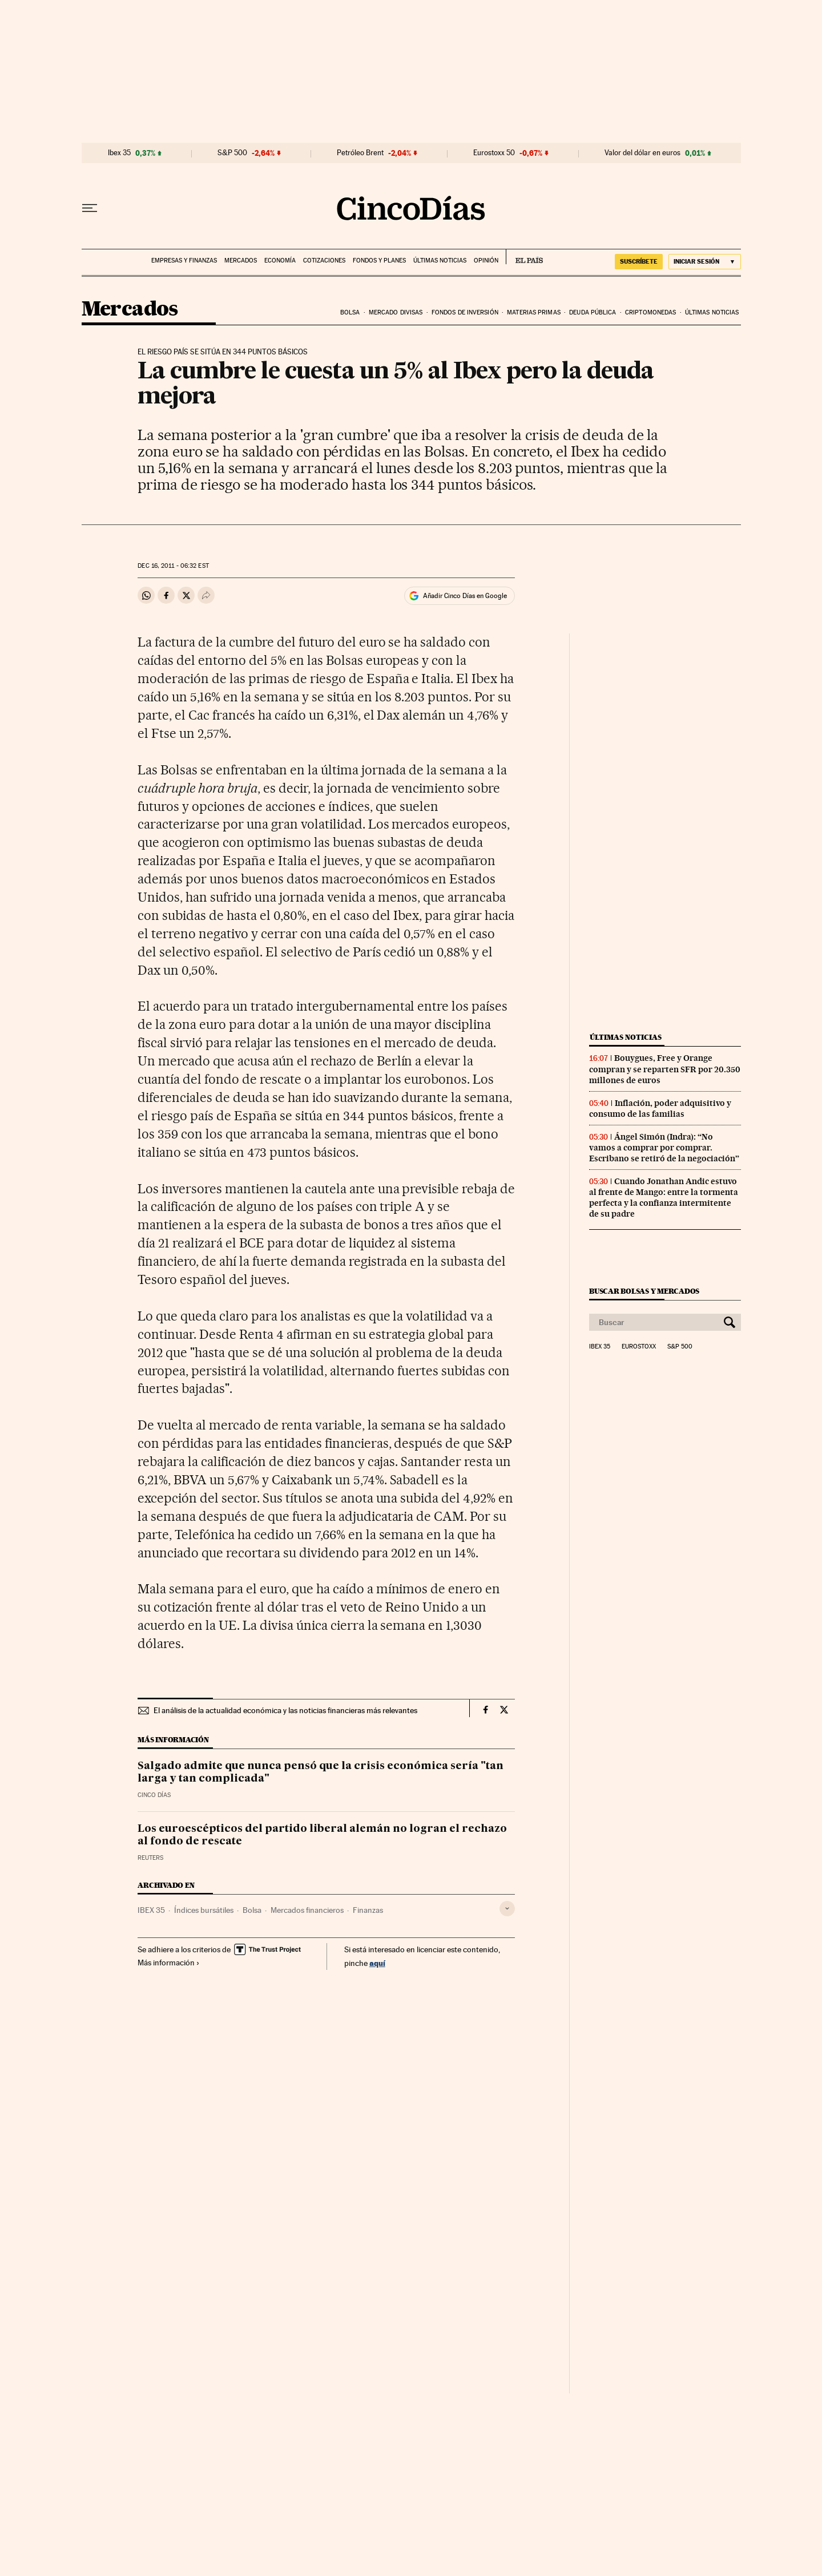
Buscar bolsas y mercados (644, 1291)
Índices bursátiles (203, 1910)
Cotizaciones (324, 260)
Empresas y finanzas (184, 260)
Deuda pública (592, 312)
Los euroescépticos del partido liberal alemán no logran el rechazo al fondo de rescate (322, 1835)
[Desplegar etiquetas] (507, 1908)
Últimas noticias (439, 260)
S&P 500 (232, 153)
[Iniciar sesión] (704, 261)
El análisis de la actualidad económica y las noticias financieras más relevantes (285, 1710)
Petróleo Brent (360, 153)
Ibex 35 (119, 153)
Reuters (150, 1858)
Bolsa (350, 312)
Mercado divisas (396, 312)
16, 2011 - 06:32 (173, 566)
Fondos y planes (379, 260)
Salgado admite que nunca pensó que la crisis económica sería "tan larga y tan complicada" (320, 1772)
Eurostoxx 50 (494, 153)
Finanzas (368, 1910)
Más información (169, 1962)
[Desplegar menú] (90, 208)
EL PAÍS (524, 256)
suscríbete (639, 261)
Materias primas (534, 312)
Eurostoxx (639, 1346)
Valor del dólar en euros (642, 153)
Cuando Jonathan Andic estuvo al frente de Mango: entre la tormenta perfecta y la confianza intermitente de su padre (663, 1197)
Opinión (486, 260)
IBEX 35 (151, 1910)
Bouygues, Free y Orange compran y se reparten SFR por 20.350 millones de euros (664, 1069)
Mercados (240, 260)
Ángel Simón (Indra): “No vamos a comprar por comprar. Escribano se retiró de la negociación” (664, 1148)
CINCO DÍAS (154, 1795)
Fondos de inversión (465, 312)
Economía (280, 260)
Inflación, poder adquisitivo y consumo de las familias (660, 1108)
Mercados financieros (307, 1910)
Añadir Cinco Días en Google (465, 596)
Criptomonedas (650, 312)
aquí (377, 1963)
